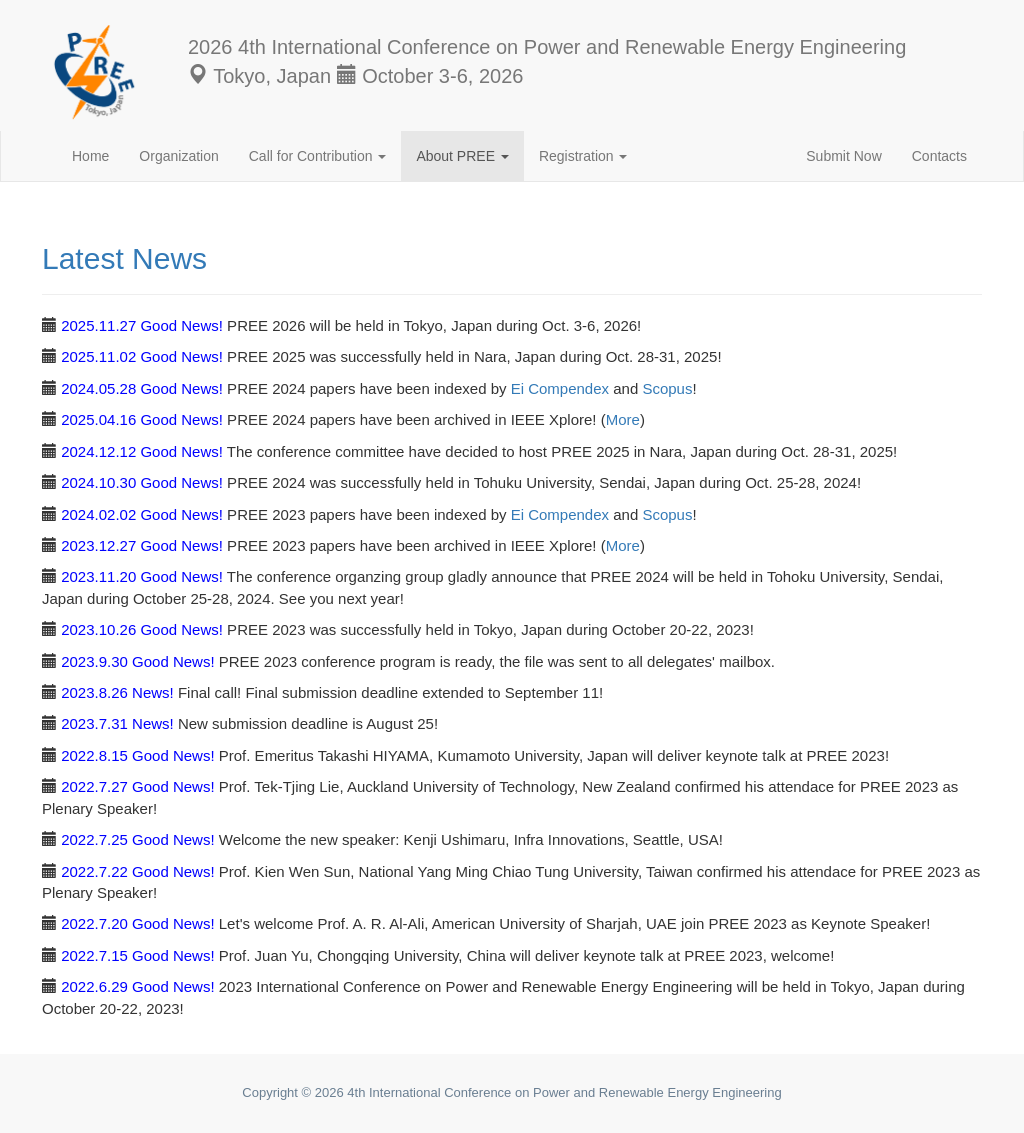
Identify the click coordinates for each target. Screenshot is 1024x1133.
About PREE (462, 156)
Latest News (124, 258)
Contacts (939, 156)
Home (90, 156)
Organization (178, 156)
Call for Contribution (318, 156)
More (623, 419)
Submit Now (843, 156)
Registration (583, 156)
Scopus (667, 388)
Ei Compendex (560, 388)
